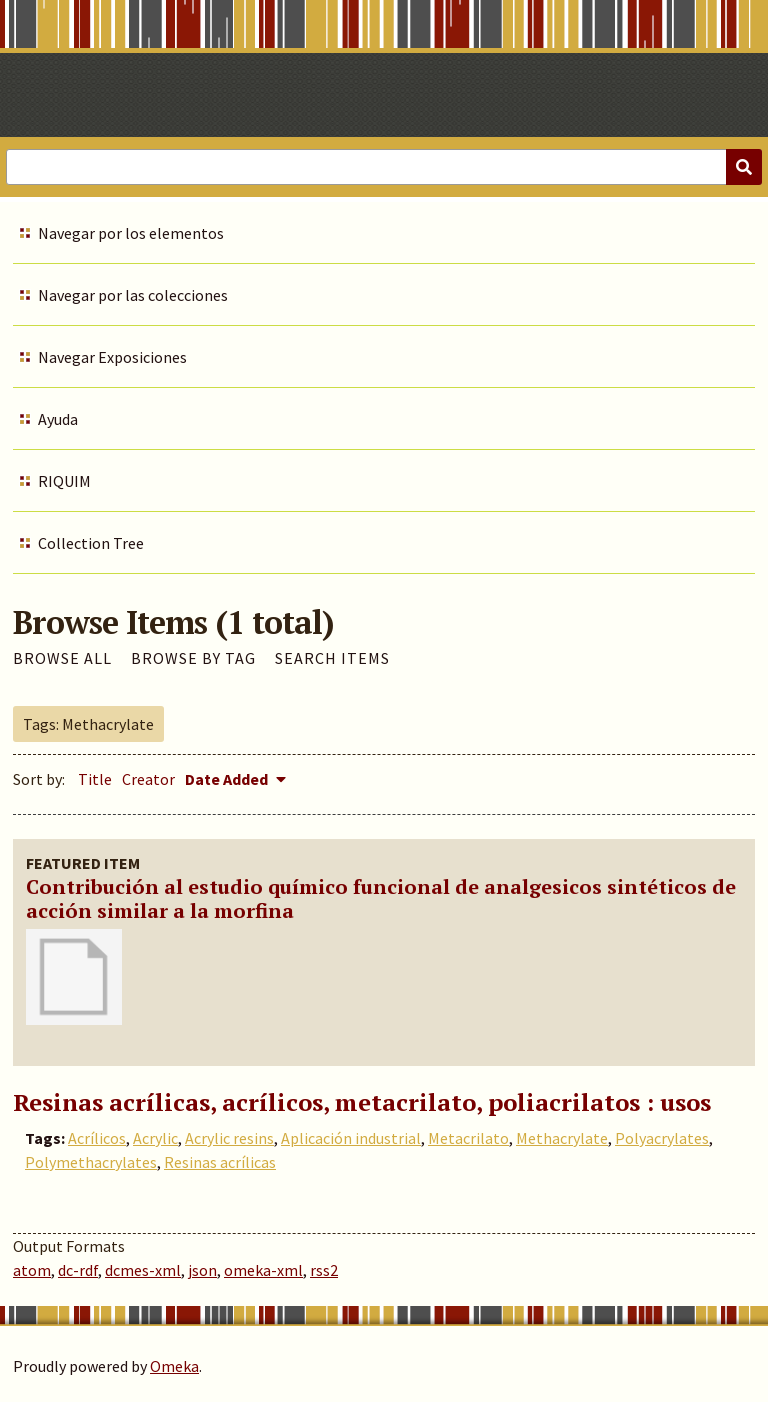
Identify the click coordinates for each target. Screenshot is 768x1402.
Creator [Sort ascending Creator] (148, 779)
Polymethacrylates (91, 1162)
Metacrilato (468, 1138)
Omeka (174, 1366)
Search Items (332, 658)
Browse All (62, 658)
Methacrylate (562, 1138)
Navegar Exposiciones (112, 357)
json (202, 1270)
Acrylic (155, 1138)
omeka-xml (263, 1270)
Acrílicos (97, 1138)
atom (32, 1270)
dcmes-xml (143, 1270)
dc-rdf (78, 1270)
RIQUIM (64, 481)
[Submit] (744, 167)
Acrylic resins (229, 1138)
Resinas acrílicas (220, 1162)
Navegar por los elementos (131, 233)
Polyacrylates (662, 1138)
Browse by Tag (193, 658)
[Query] (384, 167)
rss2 (324, 1270)
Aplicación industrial (351, 1138)
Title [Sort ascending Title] (95, 779)
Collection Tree (91, 543)
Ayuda (58, 419)
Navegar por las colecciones (133, 295)
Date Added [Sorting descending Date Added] (228, 779)
